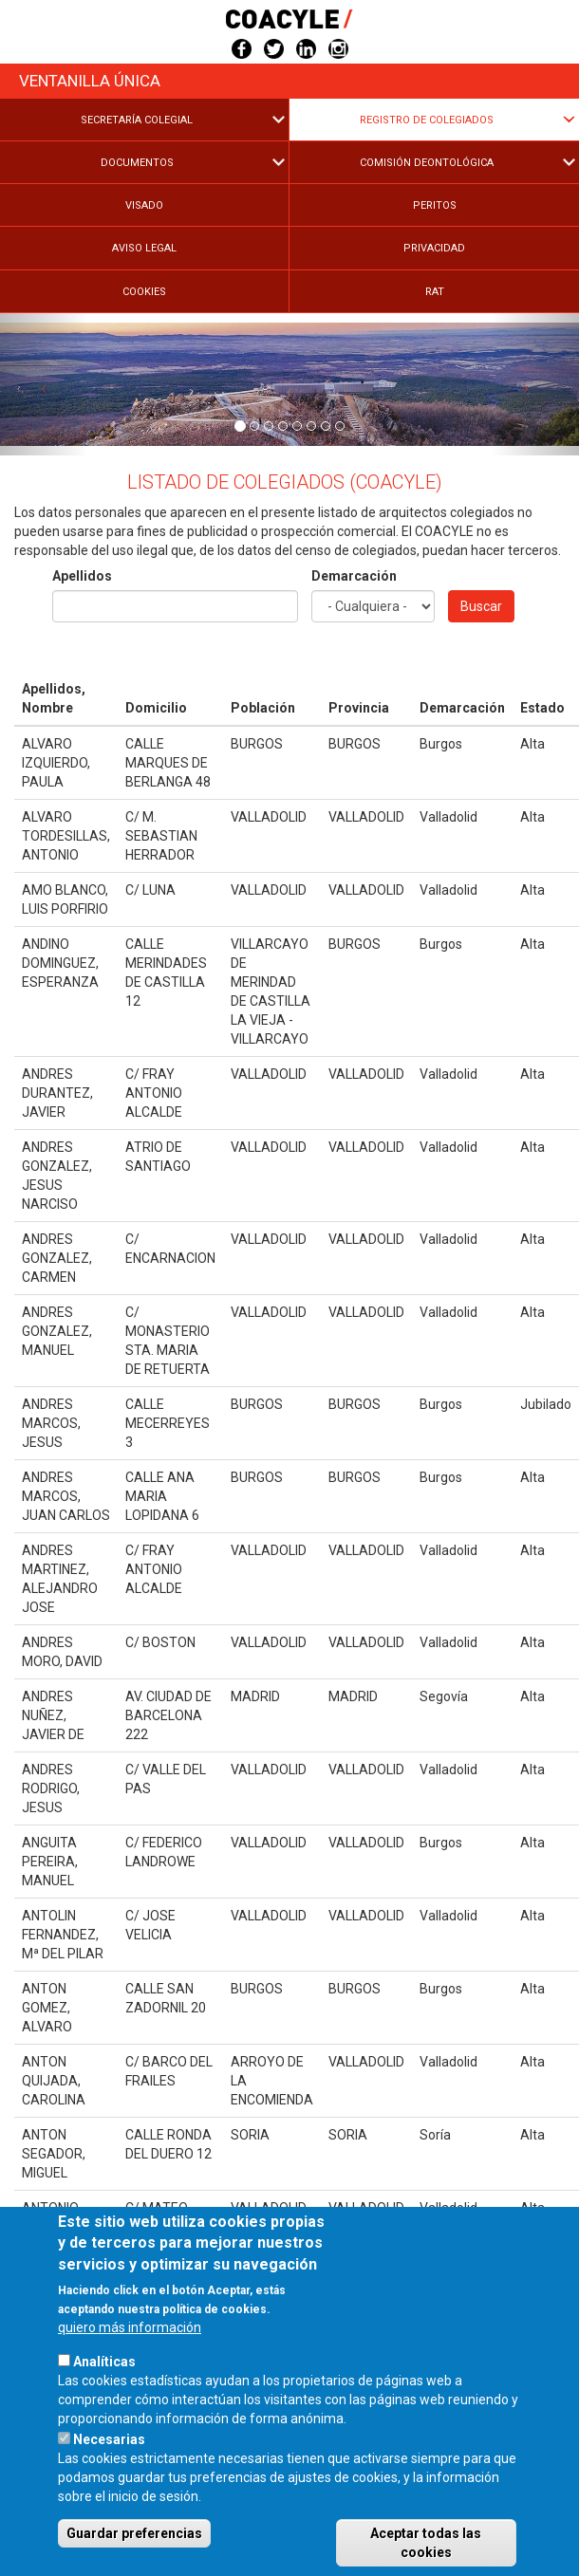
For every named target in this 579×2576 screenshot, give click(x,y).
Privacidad (434, 248)
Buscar (481, 606)
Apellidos (82, 576)
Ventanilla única (89, 80)
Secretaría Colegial (137, 120)
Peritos (435, 205)
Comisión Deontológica (427, 163)
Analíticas (104, 2406)
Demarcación (354, 576)
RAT (434, 292)
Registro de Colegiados (427, 120)
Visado (144, 205)
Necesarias (109, 2484)
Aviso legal (144, 248)
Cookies (144, 292)
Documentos (137, 163)
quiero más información (129, 2372)
